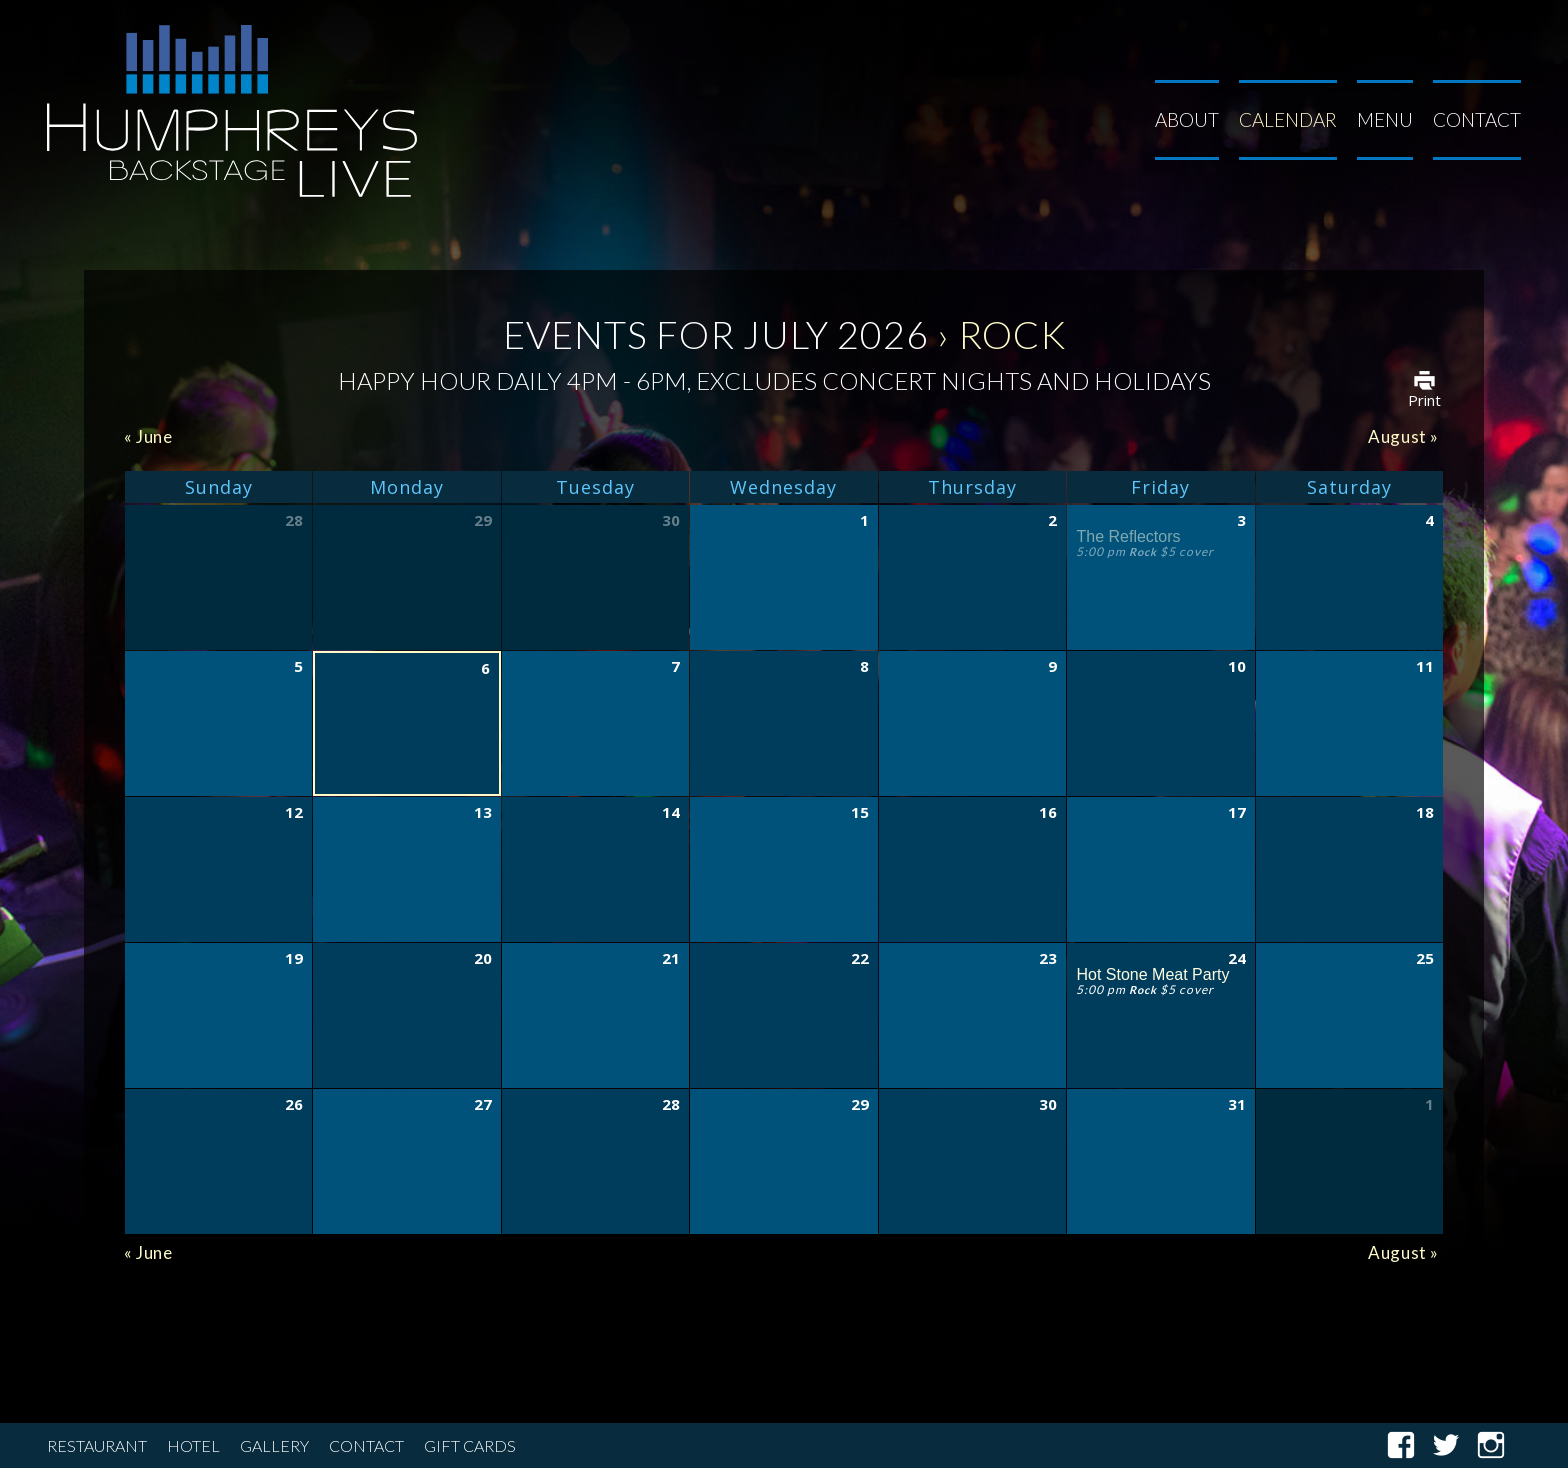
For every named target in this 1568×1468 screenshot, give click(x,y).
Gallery (274, 1445)
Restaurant (97, 1445)
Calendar (1288, 119)
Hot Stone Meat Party (1152, 974)
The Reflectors (1128, 536)
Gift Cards (470, 1445)
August (1403, 436)
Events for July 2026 (716, 334)
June (148, 436)
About (1187, 119)
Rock (1143, 551)
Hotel (193, 1445)
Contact (1477, 119)
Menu (1385, 119)
